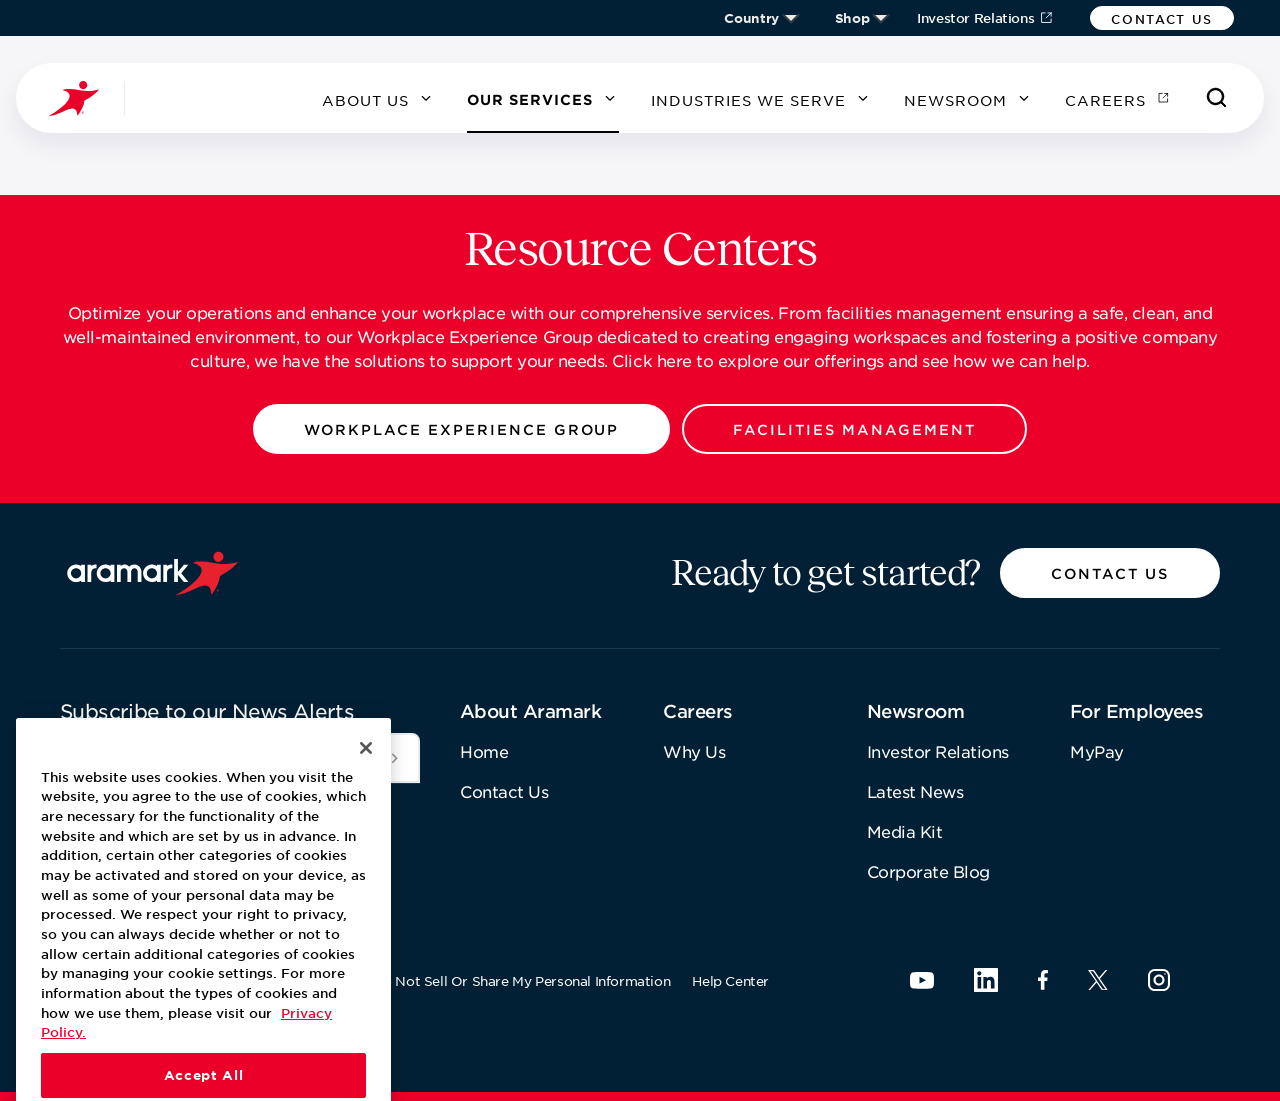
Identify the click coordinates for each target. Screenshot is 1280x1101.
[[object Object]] (395, 758)
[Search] (1217, 98)
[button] (1162, 18)
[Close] (366, 779)
